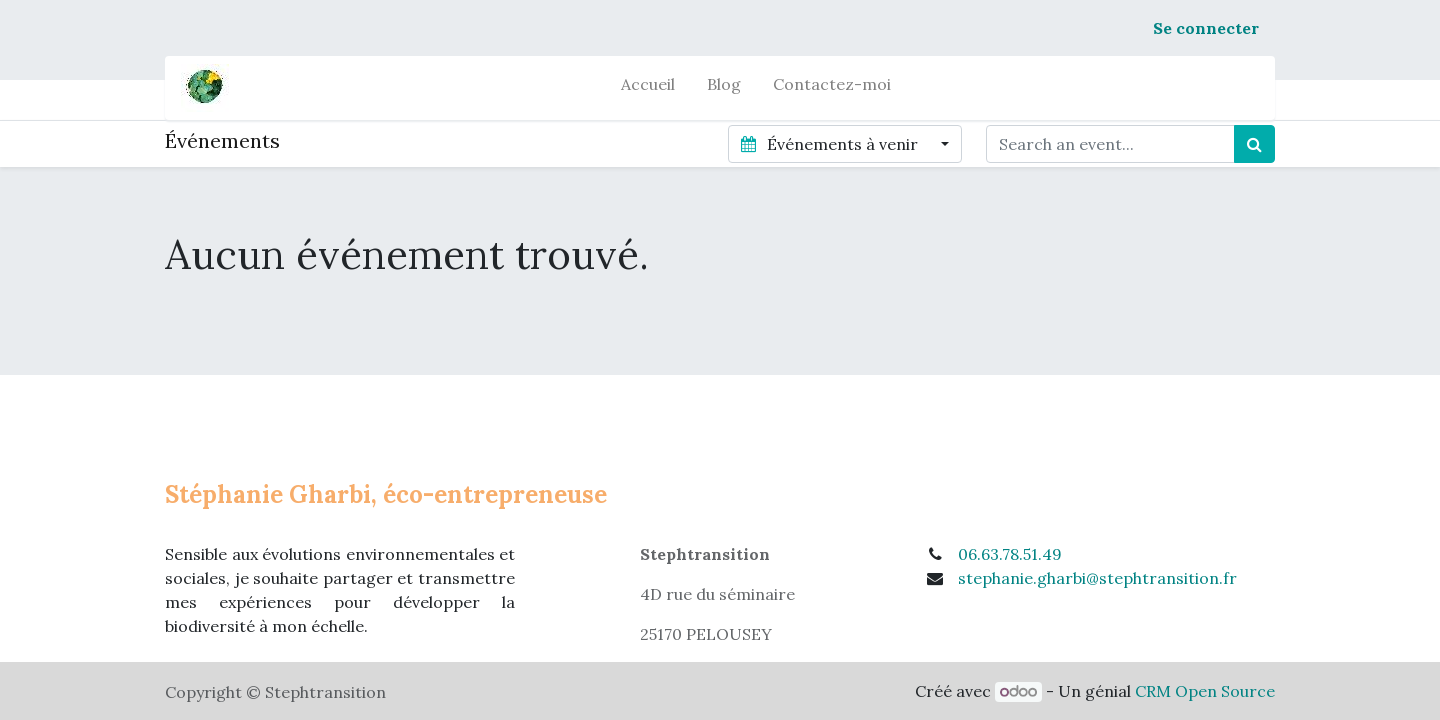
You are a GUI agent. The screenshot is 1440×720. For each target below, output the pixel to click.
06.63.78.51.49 (1010, 554)
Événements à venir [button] (831, 144)
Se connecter (1206, 28)
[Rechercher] (1254, 144)
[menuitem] (648, 88)
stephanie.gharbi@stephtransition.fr (1097, 578)
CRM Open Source (1205, 691)
